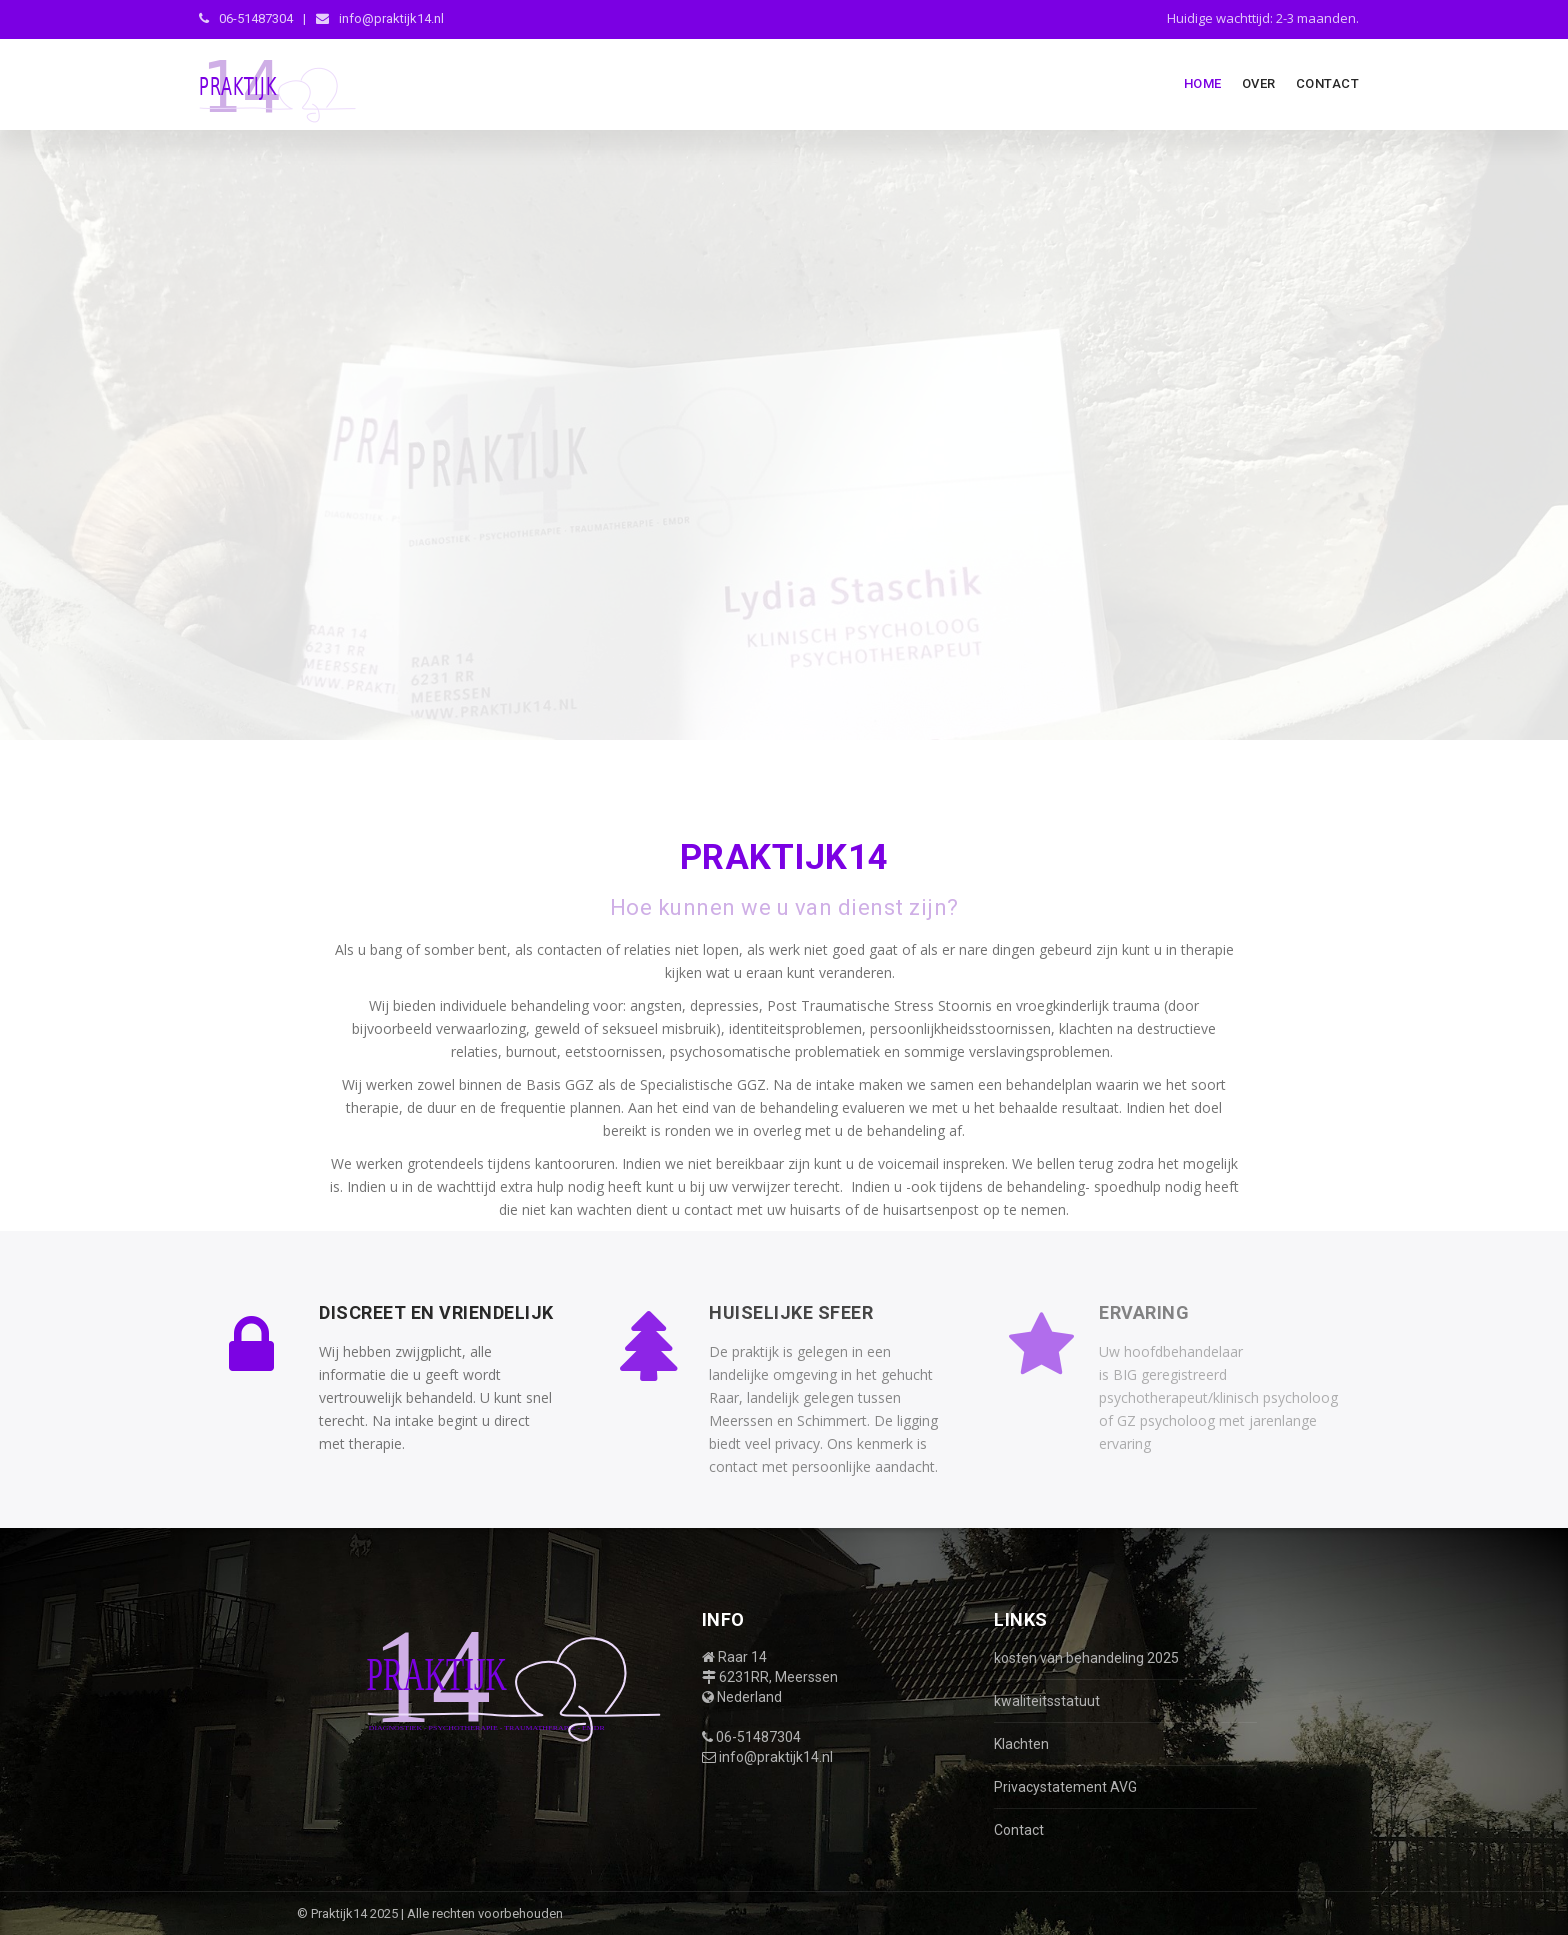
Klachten (1021, 1744)
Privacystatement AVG (1065, 1787)
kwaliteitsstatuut (1047, 1701)
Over (1259, 83)
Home (1203, 83)
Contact (1328, 83)
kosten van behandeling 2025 (1086, 1658)
